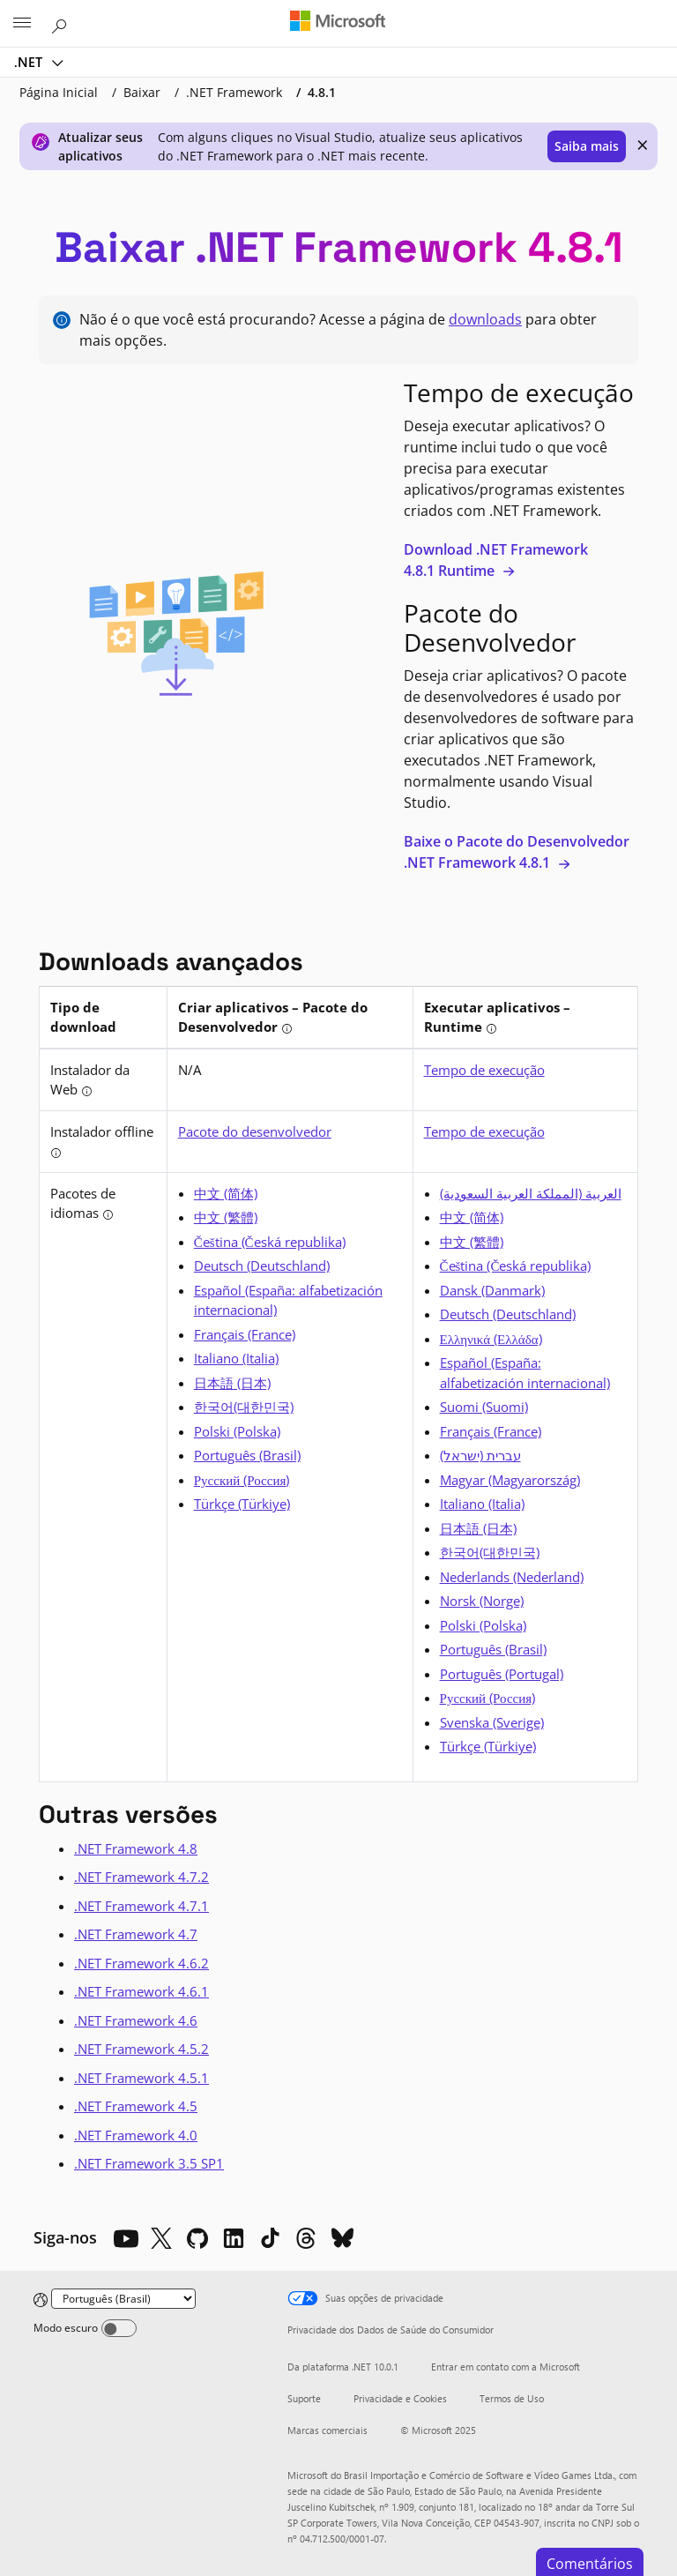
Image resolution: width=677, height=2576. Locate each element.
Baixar (141, 92)
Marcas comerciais (327, 2430)
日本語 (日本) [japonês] (232, 1383)
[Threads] (306, 2238)
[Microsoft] (337, 22)
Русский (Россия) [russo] (242, 1480)
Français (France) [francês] (244, 1334)
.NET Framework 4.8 (135, 1848)
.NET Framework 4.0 (135, 2135)
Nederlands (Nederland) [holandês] (512, 1577)
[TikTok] (270, 2238)
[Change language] (123, 2299)
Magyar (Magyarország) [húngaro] (510, 1480)
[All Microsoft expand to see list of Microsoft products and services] (22, 24)
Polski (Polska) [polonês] (237, 1431)
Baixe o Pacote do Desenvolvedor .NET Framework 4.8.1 (516, 852)
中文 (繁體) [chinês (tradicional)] (225, 1217)
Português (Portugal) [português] (501, 1674)
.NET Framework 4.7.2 (141, 1876)
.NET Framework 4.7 (135, 1934)
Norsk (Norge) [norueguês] (482, 1600)
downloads (485, 319)
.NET (30, 62)
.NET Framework (234, 92)
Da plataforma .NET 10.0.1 (342, 2366)
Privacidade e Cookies (400, 2398)
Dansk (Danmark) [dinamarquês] (492, 1290)
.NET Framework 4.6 (135, 2020)
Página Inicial (58, 92)
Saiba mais (586, 146)
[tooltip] (287, 1028)
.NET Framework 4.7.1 (141, 1906)
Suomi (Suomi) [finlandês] (484, 1406)
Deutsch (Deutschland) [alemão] (262, 1265)
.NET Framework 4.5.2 (141, 2048)
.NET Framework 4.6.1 (141, 1991)
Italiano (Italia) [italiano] (236, 1358)
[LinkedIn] (234, 2238)
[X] (161, 2238)
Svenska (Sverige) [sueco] (492, 1722)
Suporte (304, 2398)
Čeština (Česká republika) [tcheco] (270, 1242)
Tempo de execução (484, 1070)
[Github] (197, 2238)
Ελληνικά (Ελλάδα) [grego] (491, 1339)
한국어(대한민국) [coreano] (244, 1406)
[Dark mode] (119, 2328)
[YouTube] (125, 2238)
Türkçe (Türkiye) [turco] (242, 1503)
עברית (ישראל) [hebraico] (480, 1455)
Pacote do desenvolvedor (254, 1131)
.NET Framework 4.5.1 (141, 2078)
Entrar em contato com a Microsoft (505, 2366)
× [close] (642, 144)
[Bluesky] (342, 2238)
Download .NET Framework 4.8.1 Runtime (496, 560)
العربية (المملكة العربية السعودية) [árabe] (530, 1193)
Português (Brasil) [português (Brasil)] (247, 1455)
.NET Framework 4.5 (135, 2106)
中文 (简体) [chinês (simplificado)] (225, 1193)
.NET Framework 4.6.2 (141, 1963)
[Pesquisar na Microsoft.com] (62, 23)
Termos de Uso (512, 2398)
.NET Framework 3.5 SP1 (149, 2163)
